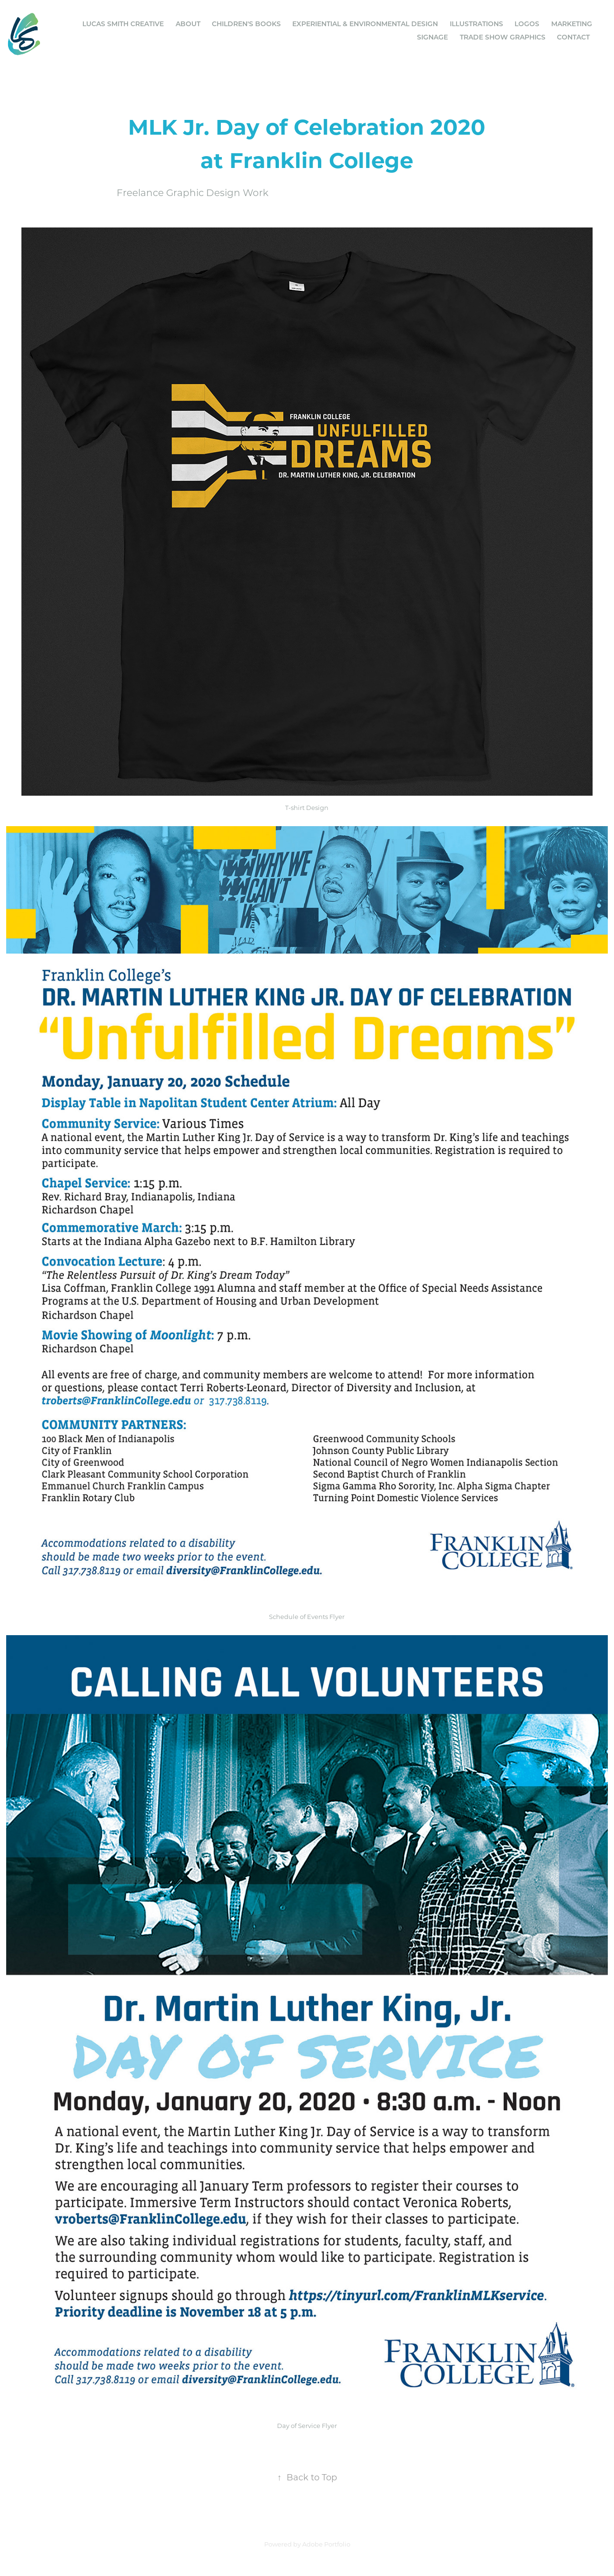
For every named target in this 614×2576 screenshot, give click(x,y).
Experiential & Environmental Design (365, 23)
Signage (432, 36)
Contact (573, 36)
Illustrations (476, 23)
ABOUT (188, 23)
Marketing (571, 23)
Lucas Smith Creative (123, 23)
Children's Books (246, 23)
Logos (527, 23)
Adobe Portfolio (326, 2544)
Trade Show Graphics (502, 36)
